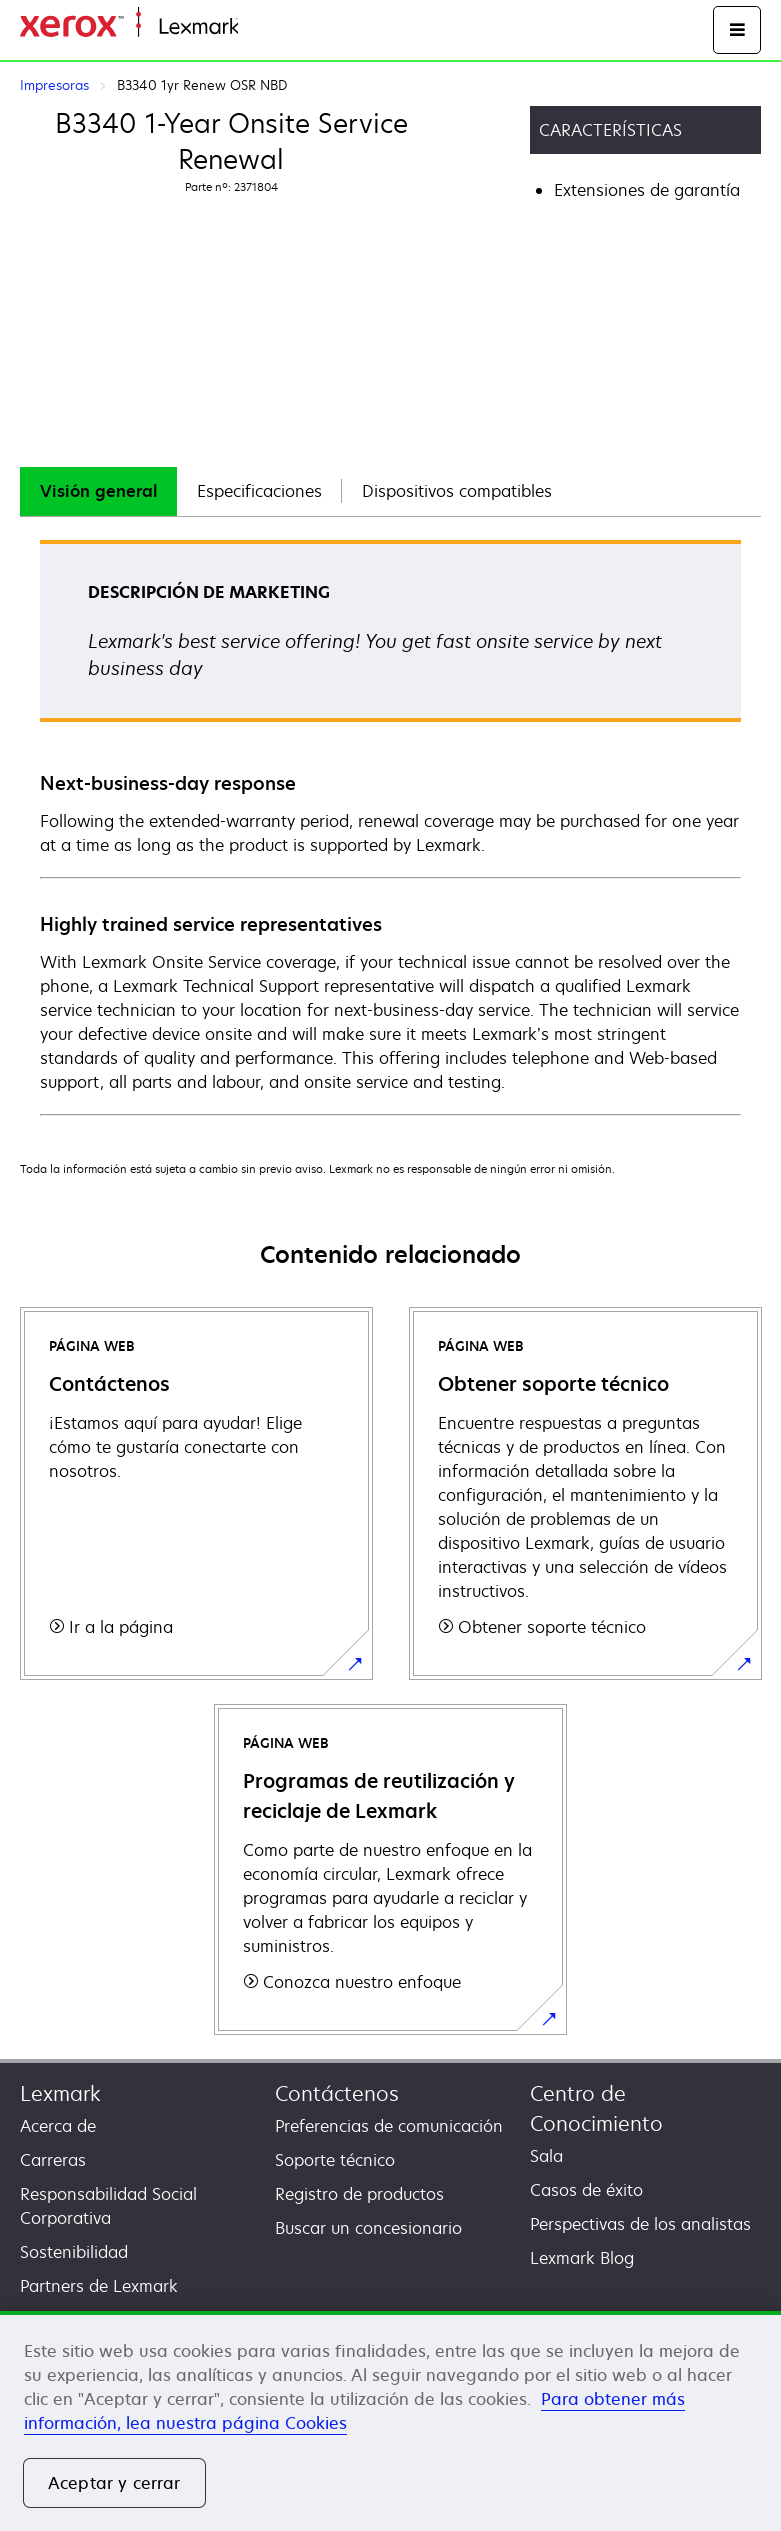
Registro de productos (359, 2194)
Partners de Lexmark (99, 2286)
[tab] (98, 491)
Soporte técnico (335, 2160)
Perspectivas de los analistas (640, 2224)
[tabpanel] (390, 826)
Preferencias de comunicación (389, 2126)
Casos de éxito (586, 2190)
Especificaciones (259, 491)
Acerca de (58, 2126)
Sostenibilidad (74, 2252)
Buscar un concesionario (368, 2228)
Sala (546, 2156)
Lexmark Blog (582, 2258)
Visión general (98, 491)
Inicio (256, 27)
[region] (390, 2421)
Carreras (53, 2160)
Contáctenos (337, 2093)
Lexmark (60, 2093)
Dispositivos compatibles (457, 491)
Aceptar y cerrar (114, 2483)
